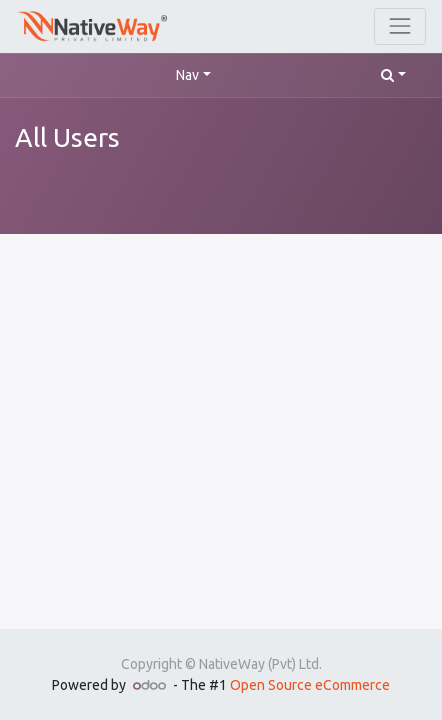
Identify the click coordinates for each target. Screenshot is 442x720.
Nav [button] (187, 75)
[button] (393, 75)
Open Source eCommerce (310, 685)
